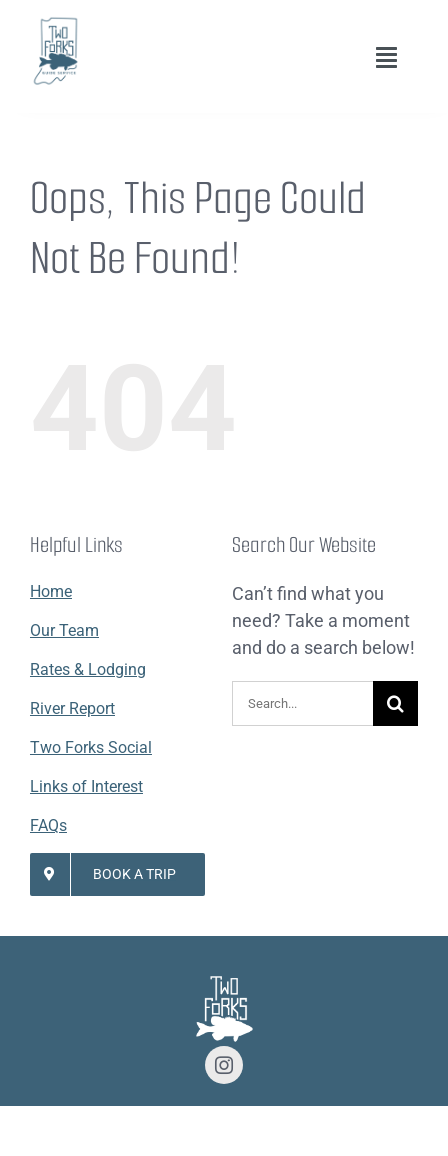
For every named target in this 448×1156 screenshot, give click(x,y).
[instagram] (224, 1065)
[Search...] (302, 703)
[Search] (395, 703)
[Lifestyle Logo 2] (55, 23)
